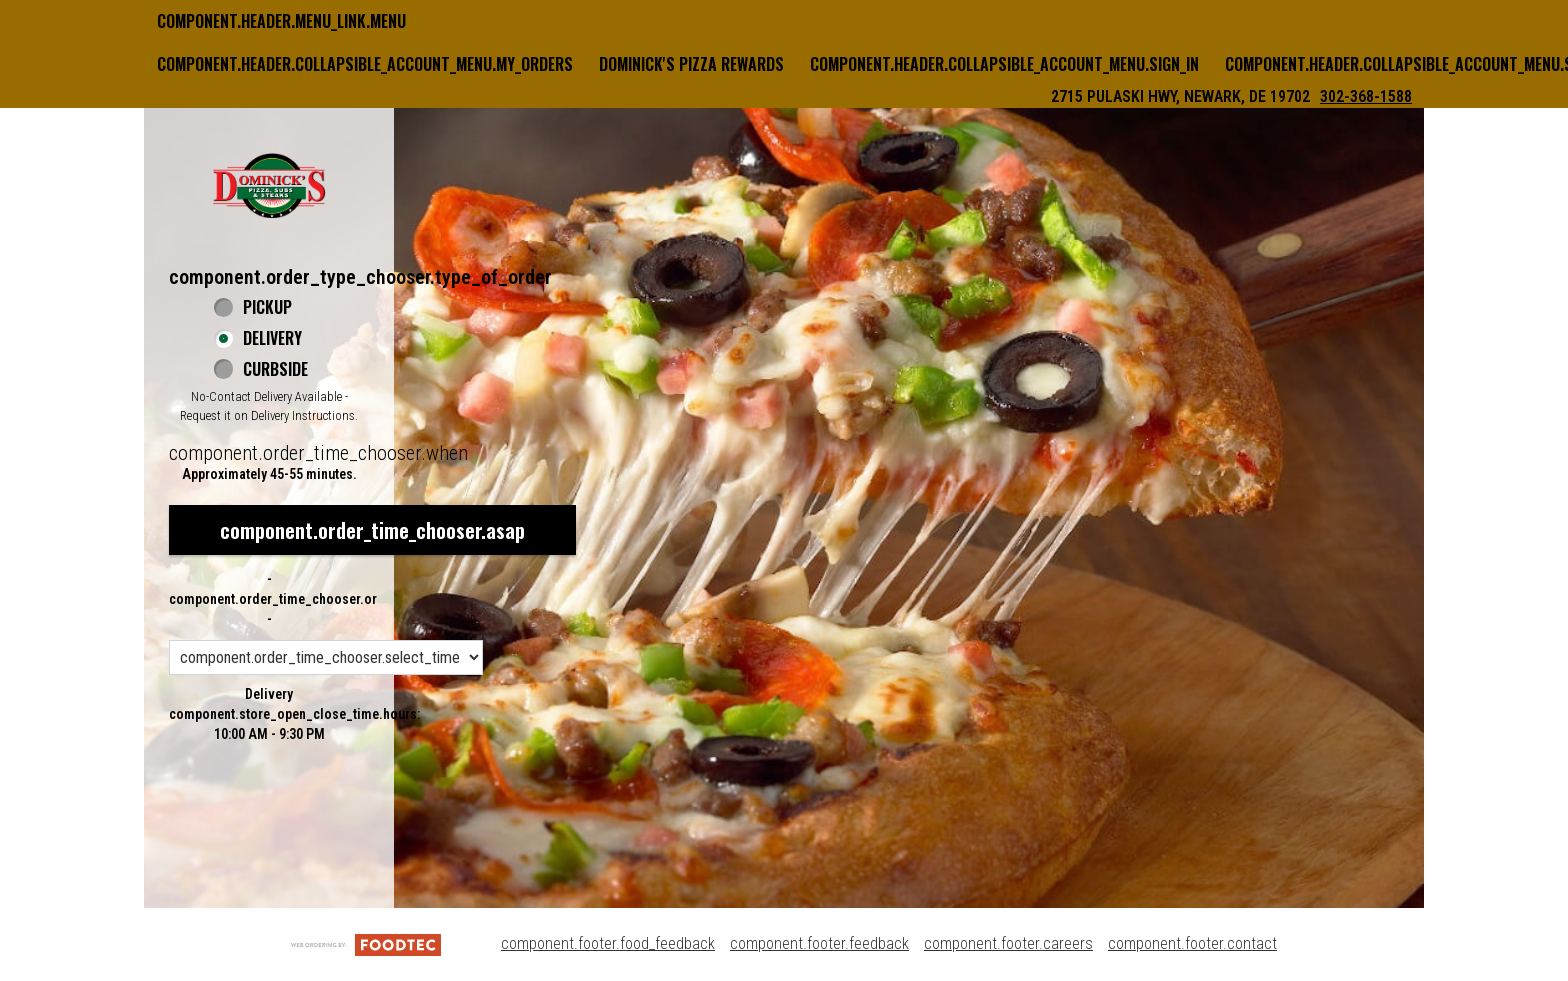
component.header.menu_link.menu (281, 21)
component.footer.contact (1192, 943)
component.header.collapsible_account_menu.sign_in (1004, 64)
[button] (269, 185)
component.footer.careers (1008, 943)
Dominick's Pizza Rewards (691, 64)
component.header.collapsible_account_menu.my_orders (365, 64)
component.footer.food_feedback (608, 943)
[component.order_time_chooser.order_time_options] (326, 657)
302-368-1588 (1366, 96)
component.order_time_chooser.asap (372, 530)
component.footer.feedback (819, 943)
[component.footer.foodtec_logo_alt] (366, 943)
